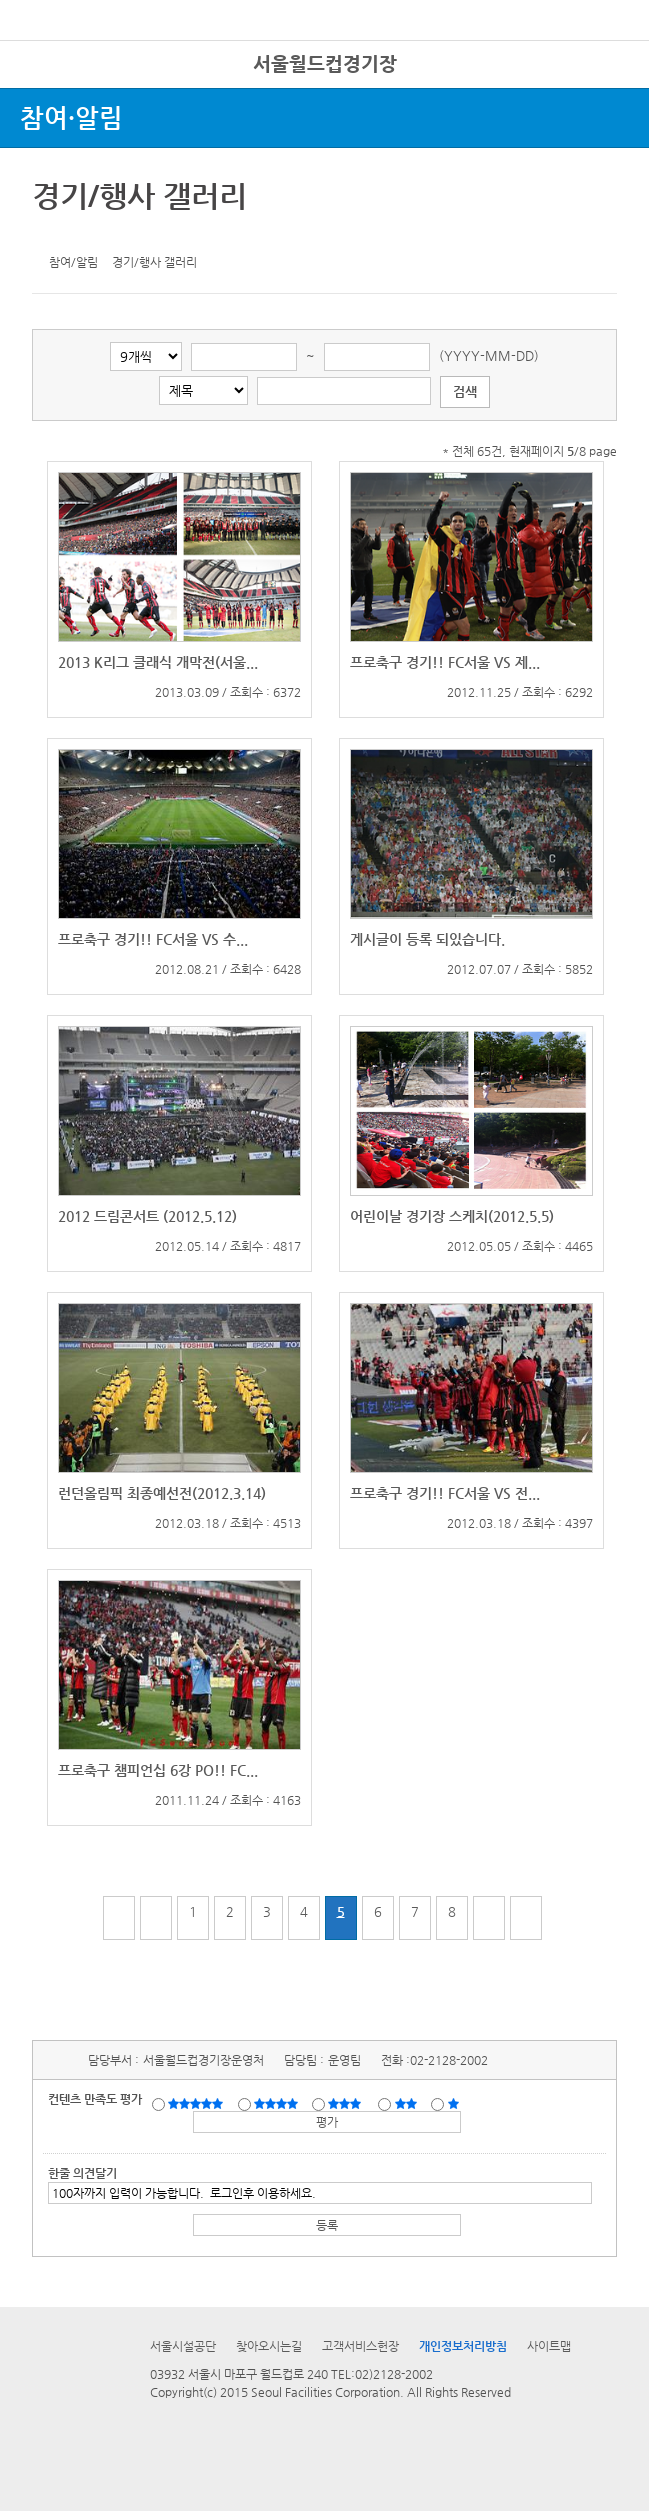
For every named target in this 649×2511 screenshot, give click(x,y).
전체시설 (43, 89)
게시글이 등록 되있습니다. (427, 939)
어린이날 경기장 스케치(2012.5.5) (452, 1216)
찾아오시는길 (269, 2346)
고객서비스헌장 (360, 2346)
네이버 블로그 (113, 234)
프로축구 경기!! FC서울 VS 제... (445, 662)
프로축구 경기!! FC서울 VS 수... (153, 939)
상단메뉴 (611, 95)
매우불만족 (454, 2103)
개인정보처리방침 (463, 2346)
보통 (348, 2103)
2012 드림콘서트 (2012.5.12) (147, 1216)
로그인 (602, 59)
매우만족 (198, 2103)
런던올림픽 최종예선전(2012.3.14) (162, 1493)
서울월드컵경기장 (325, 63)
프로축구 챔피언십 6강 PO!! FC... (158, 1770)
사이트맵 (549, 2346)
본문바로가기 (33, 0)
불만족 (407, 2103)
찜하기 (144, 234)
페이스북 (82, 234)
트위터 (51, 234)
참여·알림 (71, 117)
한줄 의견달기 (82, 2173)
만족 (278, 2103)
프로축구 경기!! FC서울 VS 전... (445, 1493)
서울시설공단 (183, 2346)
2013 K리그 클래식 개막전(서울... (158, 662)
